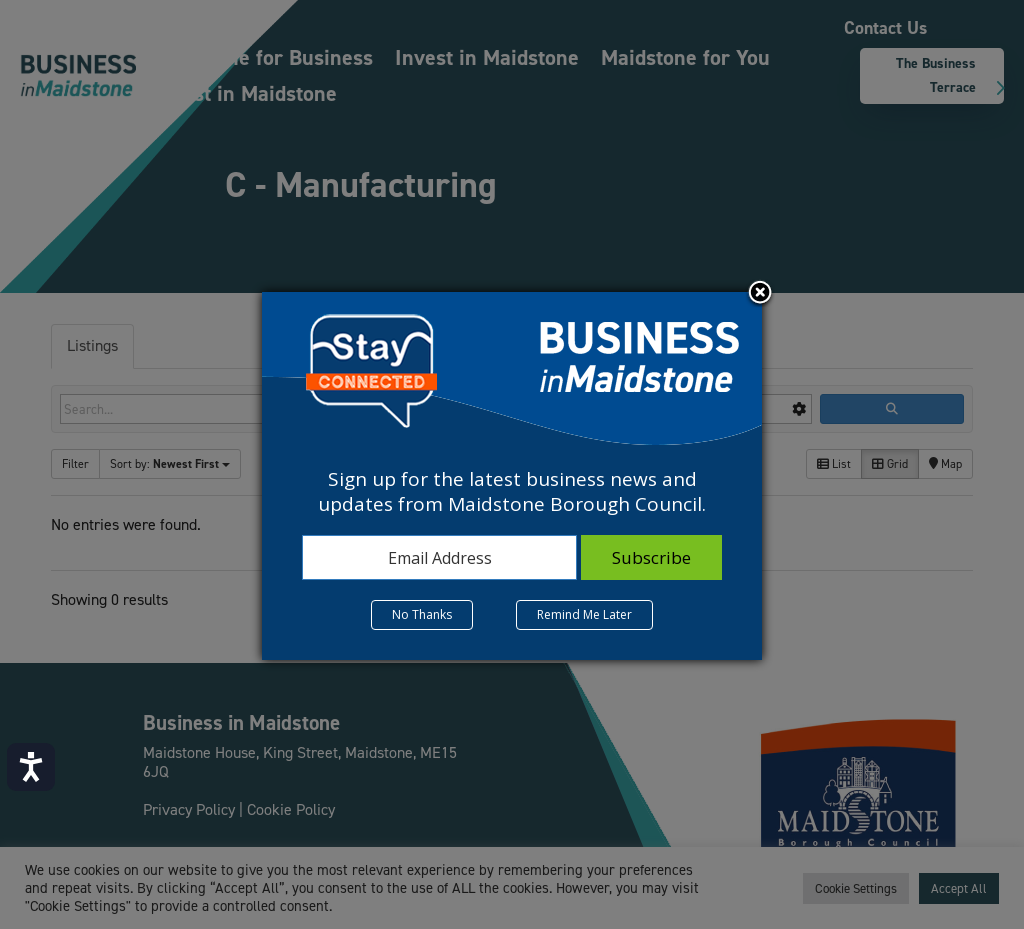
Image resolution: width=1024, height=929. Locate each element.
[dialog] (512, 476)
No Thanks (422, 614)
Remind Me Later (584, 614)
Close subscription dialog (760, 294)
